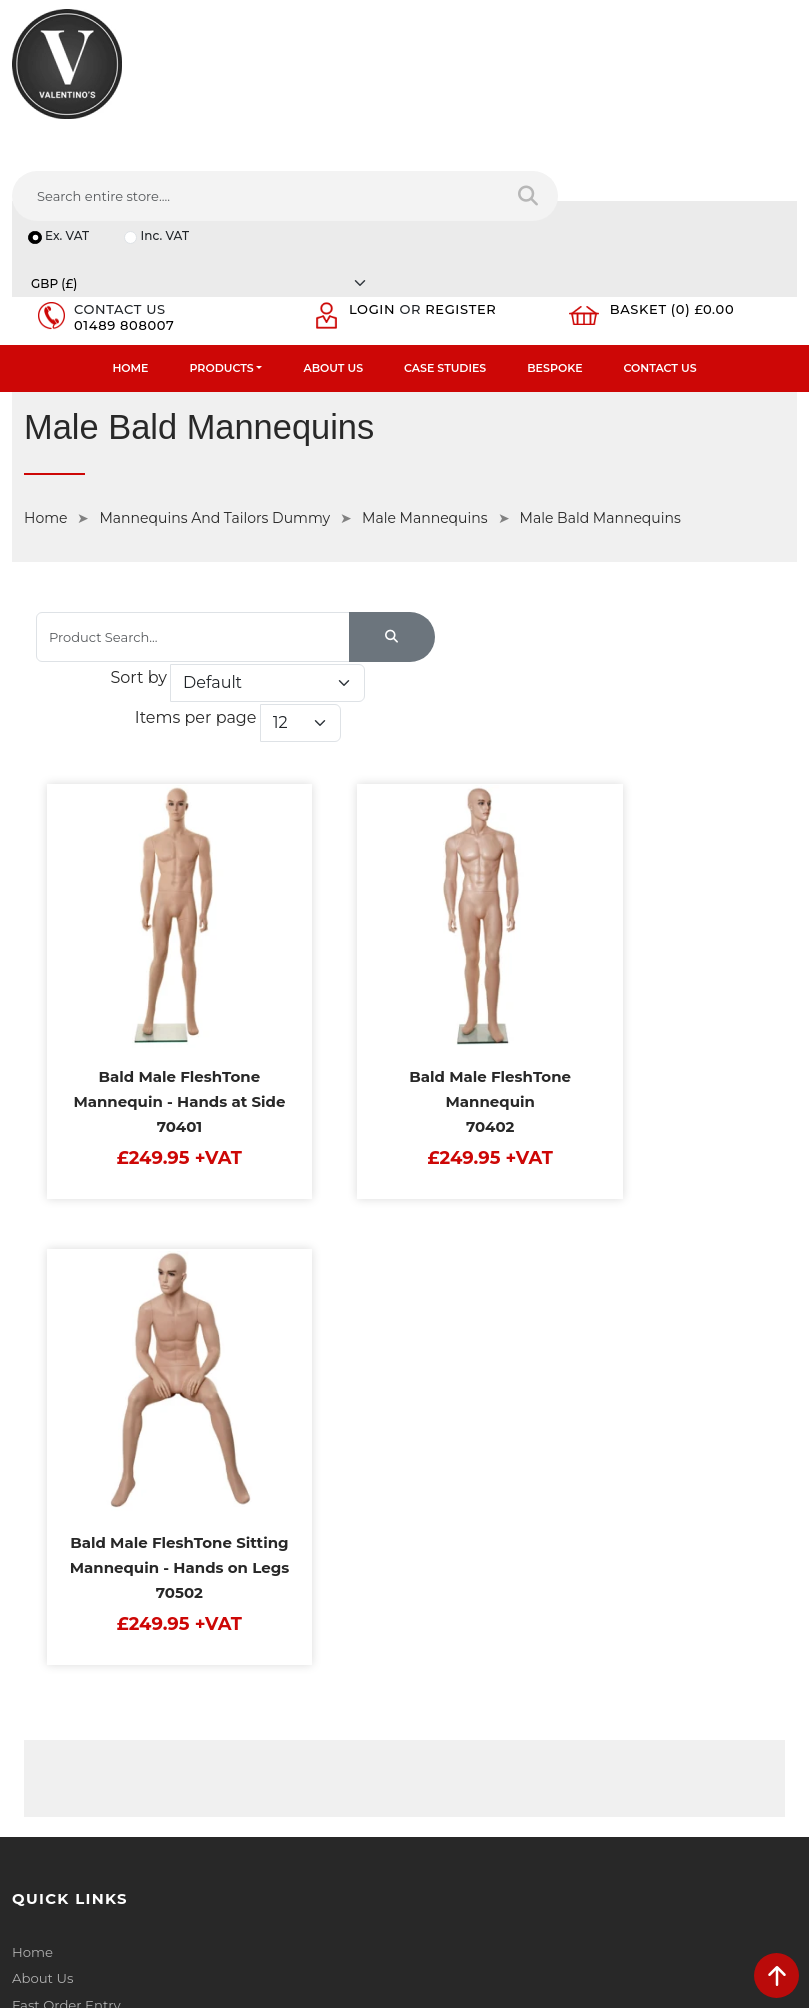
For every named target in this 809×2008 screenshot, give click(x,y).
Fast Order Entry (65, 1314)
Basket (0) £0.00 (678, 176)
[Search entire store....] (511, 89)
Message (445, 1770)
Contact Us (660, 236)
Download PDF (61, 1418)
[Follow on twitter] (65, 1850)
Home (130, 236)
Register (467, 176)
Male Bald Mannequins (600, 387)
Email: (437, 1682)
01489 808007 (128, 192)
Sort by (497, 496)
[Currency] (631, 143)
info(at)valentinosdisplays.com (137, 1721)
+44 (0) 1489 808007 (105, 1805)
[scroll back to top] (776, 1975)
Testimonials (52, 1340)
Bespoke (554, 236)
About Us (333, 236)
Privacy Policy (461, 1288)
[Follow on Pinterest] (178, 1850)
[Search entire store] (768, 89)
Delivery (443, 1262)
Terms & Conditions (479, 1314)
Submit (730, 1870)
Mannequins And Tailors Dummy (214, 387)
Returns (443, 1340)
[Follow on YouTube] (140, 1850)
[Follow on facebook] (28, 1850)
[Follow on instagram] (215, 1850)
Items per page (555, 534)
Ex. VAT (68, 143)
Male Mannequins (425, 387)
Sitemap (444, 1366)
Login (378, 176)
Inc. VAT (167, 143)
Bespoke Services (68, 1366)
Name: (438, 1594)
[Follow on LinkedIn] (103, 1850)
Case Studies (445, 236)
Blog (27, 1470)
